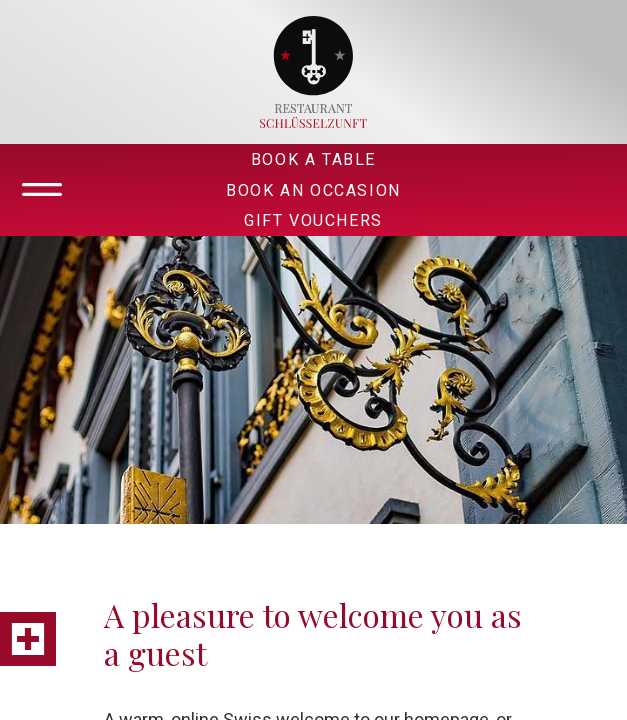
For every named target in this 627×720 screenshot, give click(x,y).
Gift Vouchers (313, 220)
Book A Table (313, 159)
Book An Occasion (313, 190)
